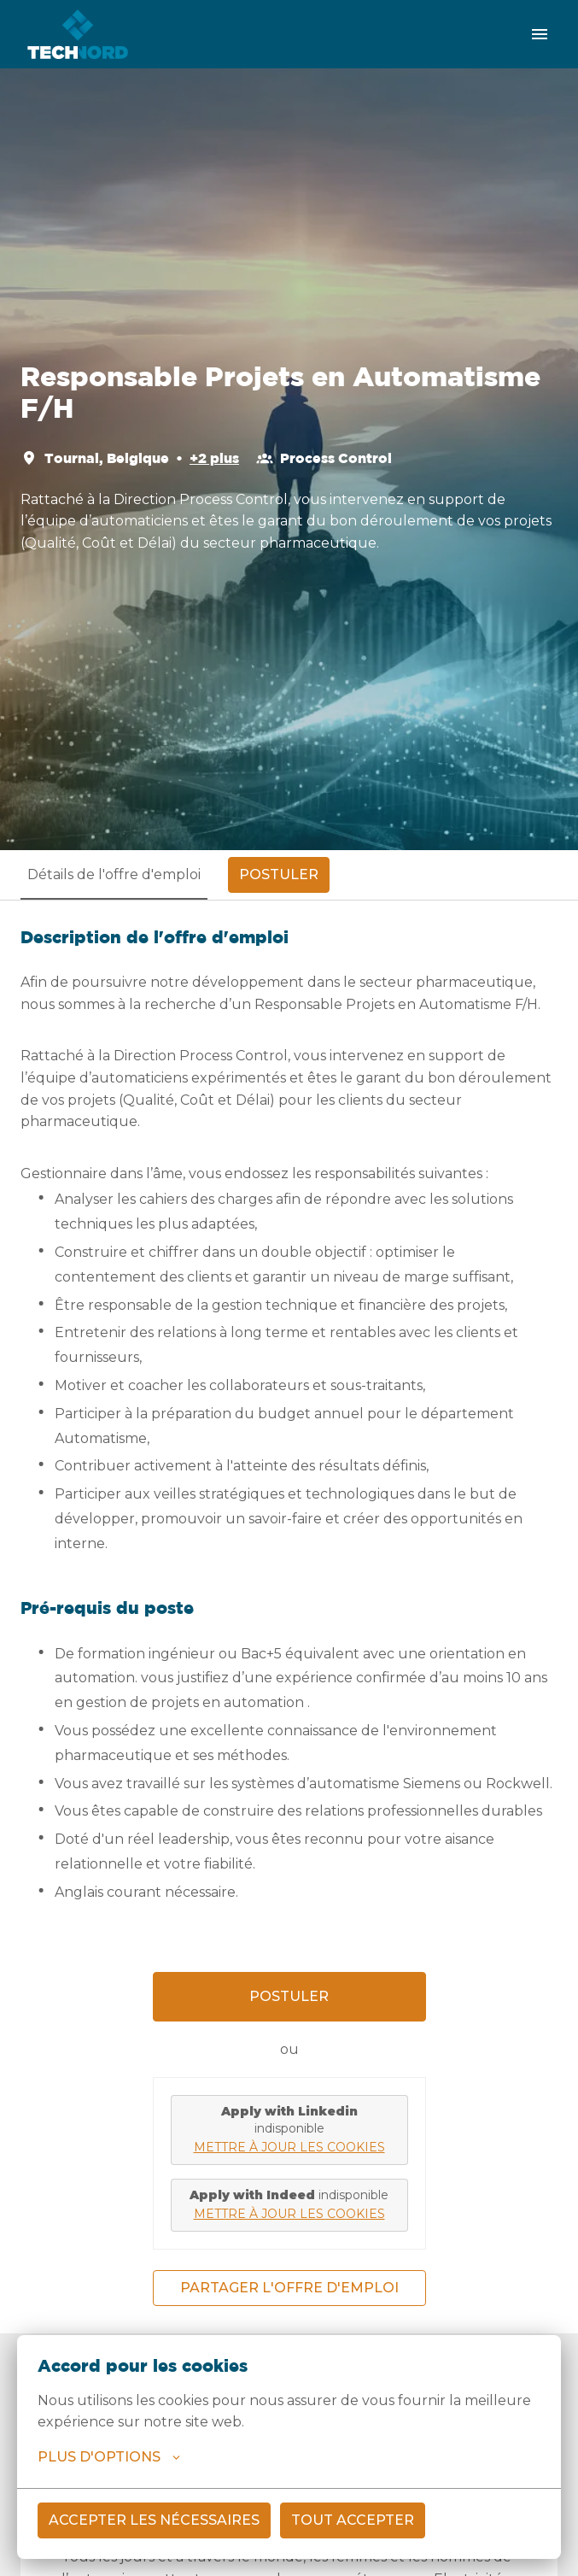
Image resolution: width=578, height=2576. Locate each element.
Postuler (289, 1996)
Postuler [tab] (278, 874)
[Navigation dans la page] (540, 34)
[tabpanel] (289, 1616)
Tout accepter (352, 2520)
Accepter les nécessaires (154, 2520)
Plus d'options (109, 2457)
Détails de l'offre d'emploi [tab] (114, 874)
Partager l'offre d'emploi (289, 2288)
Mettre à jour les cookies (289, 2147)
